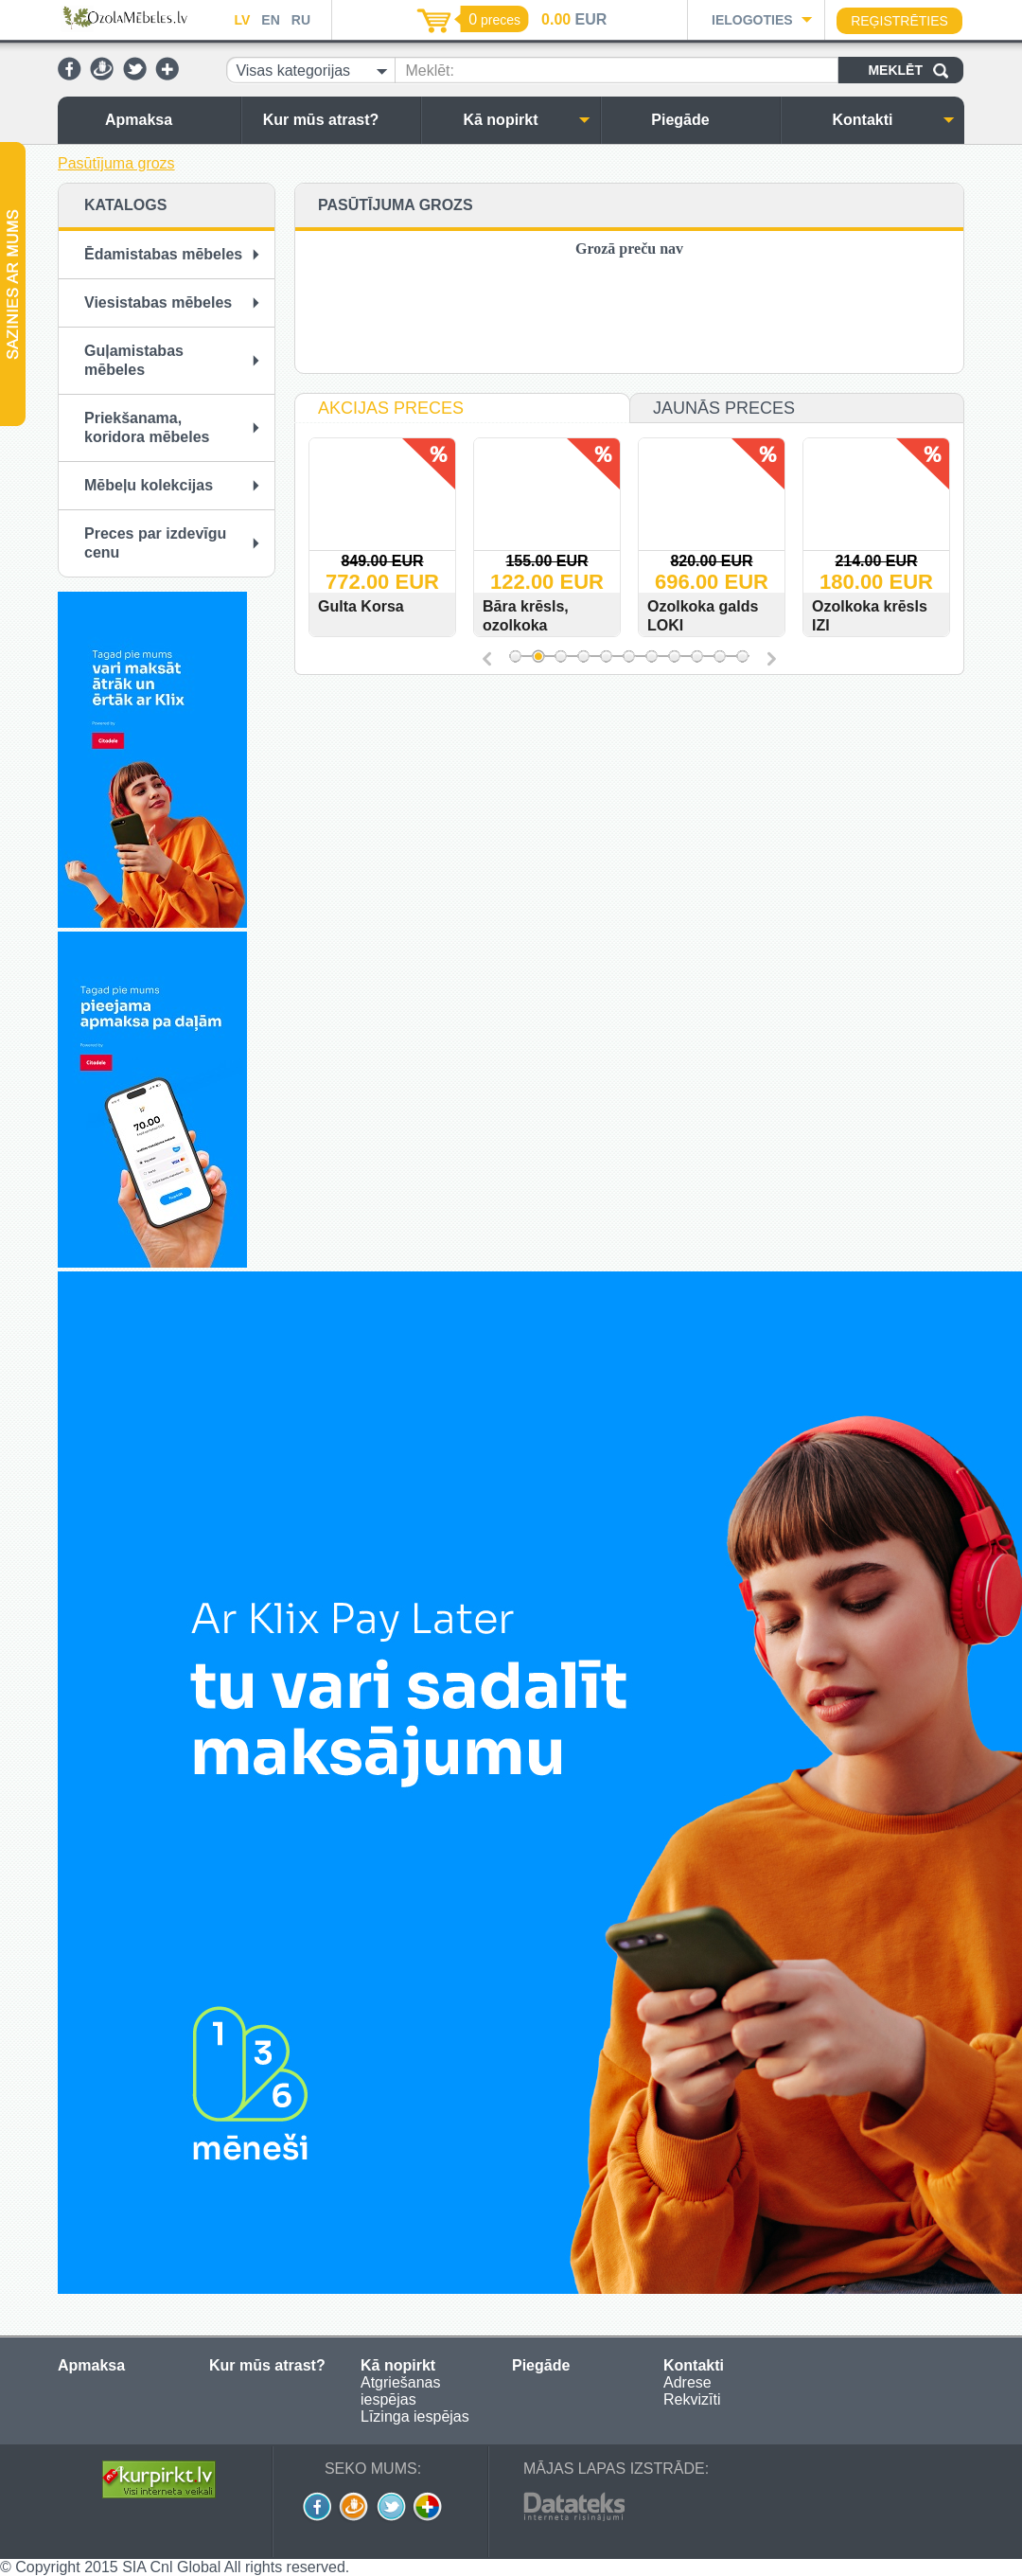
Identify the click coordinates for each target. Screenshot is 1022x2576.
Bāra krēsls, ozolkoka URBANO (563, 625)
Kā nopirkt (526, 120)
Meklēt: (429, 70)
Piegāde (710, 120)
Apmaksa (168, 120)
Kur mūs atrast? (337, 120)
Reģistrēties (899, 20)
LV (242, 19)
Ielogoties (752, 19)
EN (270, 19)
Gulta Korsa (398, 606)
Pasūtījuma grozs (116, 163)
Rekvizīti (691, 2399)
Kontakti (894, 120)
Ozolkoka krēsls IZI (906, 615)
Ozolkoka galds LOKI (739, 615)
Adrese (687, 2382)
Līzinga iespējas (415, 2416)
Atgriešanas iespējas (401, 2390)
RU (300, 19)
